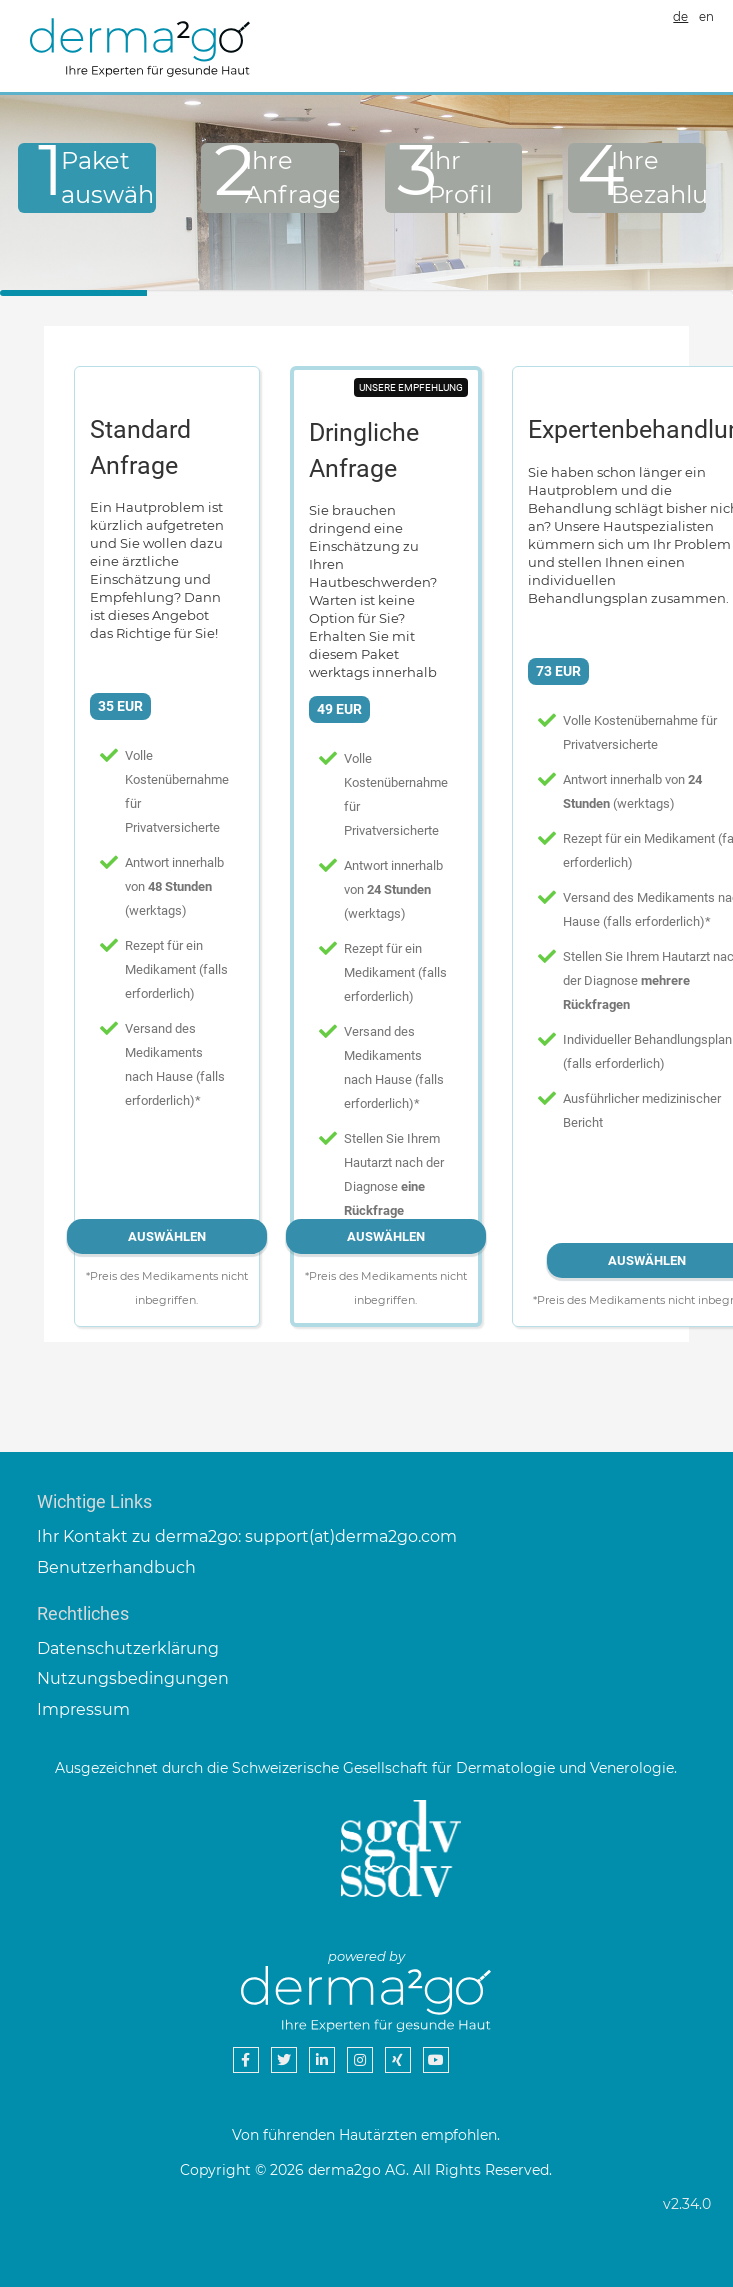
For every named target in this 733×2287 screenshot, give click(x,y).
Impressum (83, 1709)
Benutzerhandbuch (116, 1567)
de (680, 17)
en (706, 17)
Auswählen (167, 1236)
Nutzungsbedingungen (133, 1678)
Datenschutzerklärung (128, 1648)
